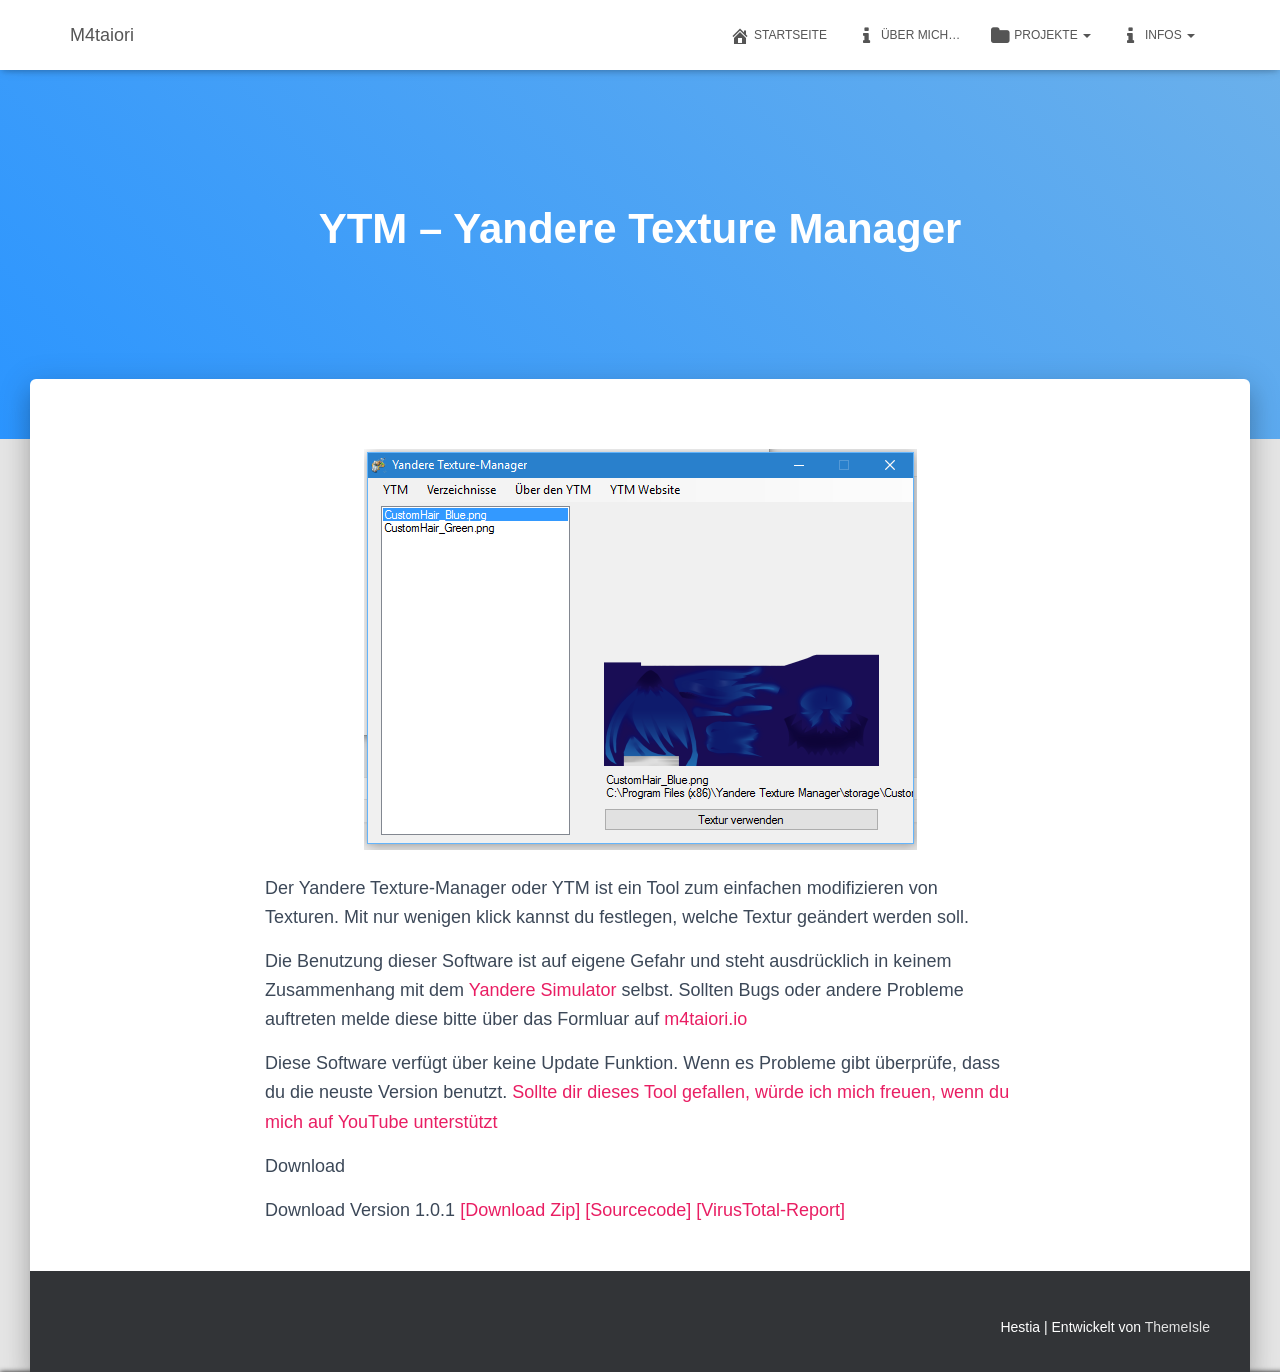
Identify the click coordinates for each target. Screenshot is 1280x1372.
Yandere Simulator (543, 990)
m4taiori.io (705, 1019)
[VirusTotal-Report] (770, 1210)
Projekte (1040, 36)
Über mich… (908, 36)
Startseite (778, 36)
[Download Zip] (520, 1210)
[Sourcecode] (638, 1210)
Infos (1158, 36)
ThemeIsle (1177, 1327)
